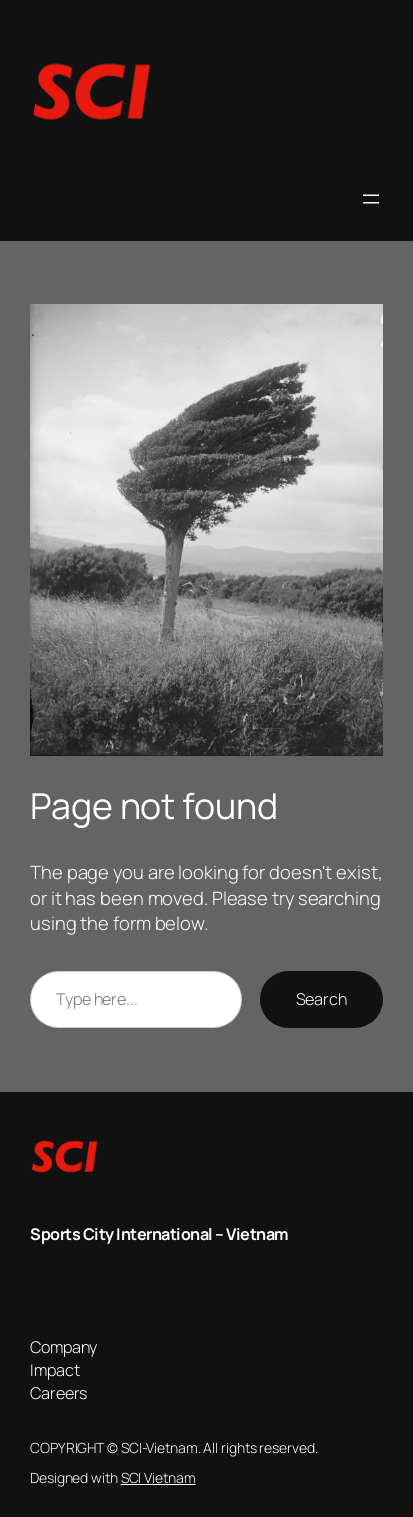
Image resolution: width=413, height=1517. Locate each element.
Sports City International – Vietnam (159, 1234)
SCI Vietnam (158, 1477)
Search (321, 999)
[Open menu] (371, 199)
